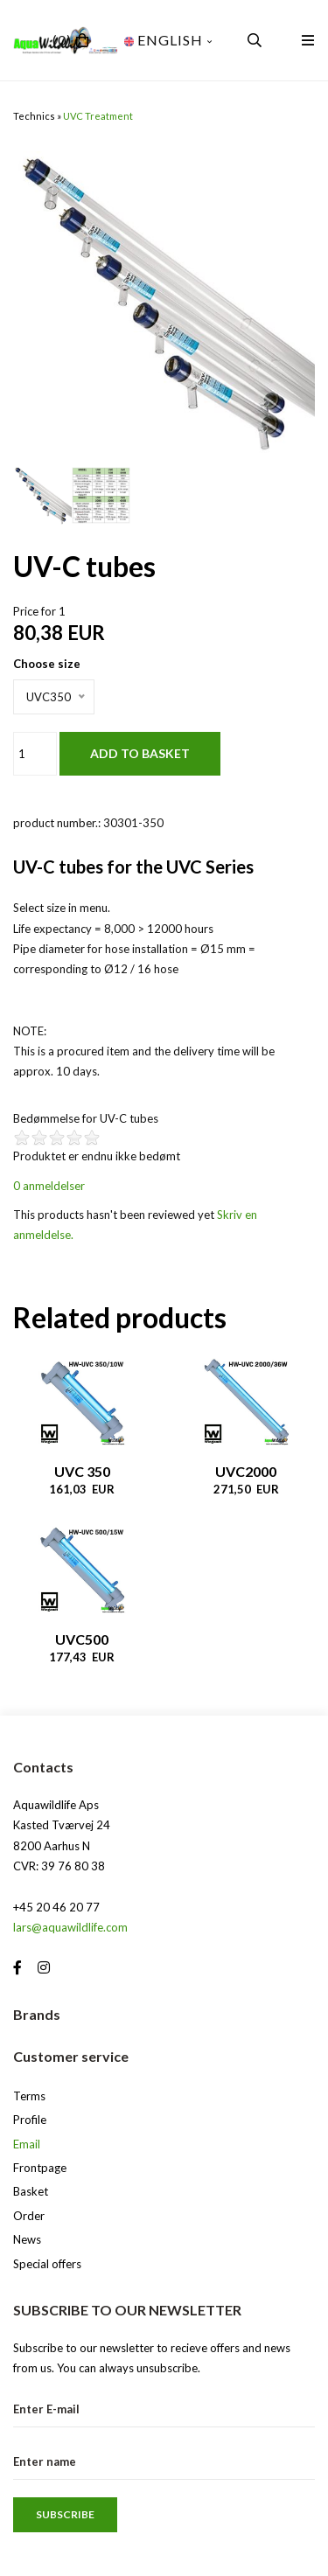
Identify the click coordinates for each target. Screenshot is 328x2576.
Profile (29, 2120)
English (168, 39)
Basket (30, 2191)
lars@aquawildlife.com (70, 1927)
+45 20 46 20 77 (56, 1907)
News (27, 2239)
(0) (62, 39)
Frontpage (39, 2168)
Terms (29, 2096)
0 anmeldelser (49, 1186)
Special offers (47, 2264)
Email (26, 2144)
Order (29, 2216)
